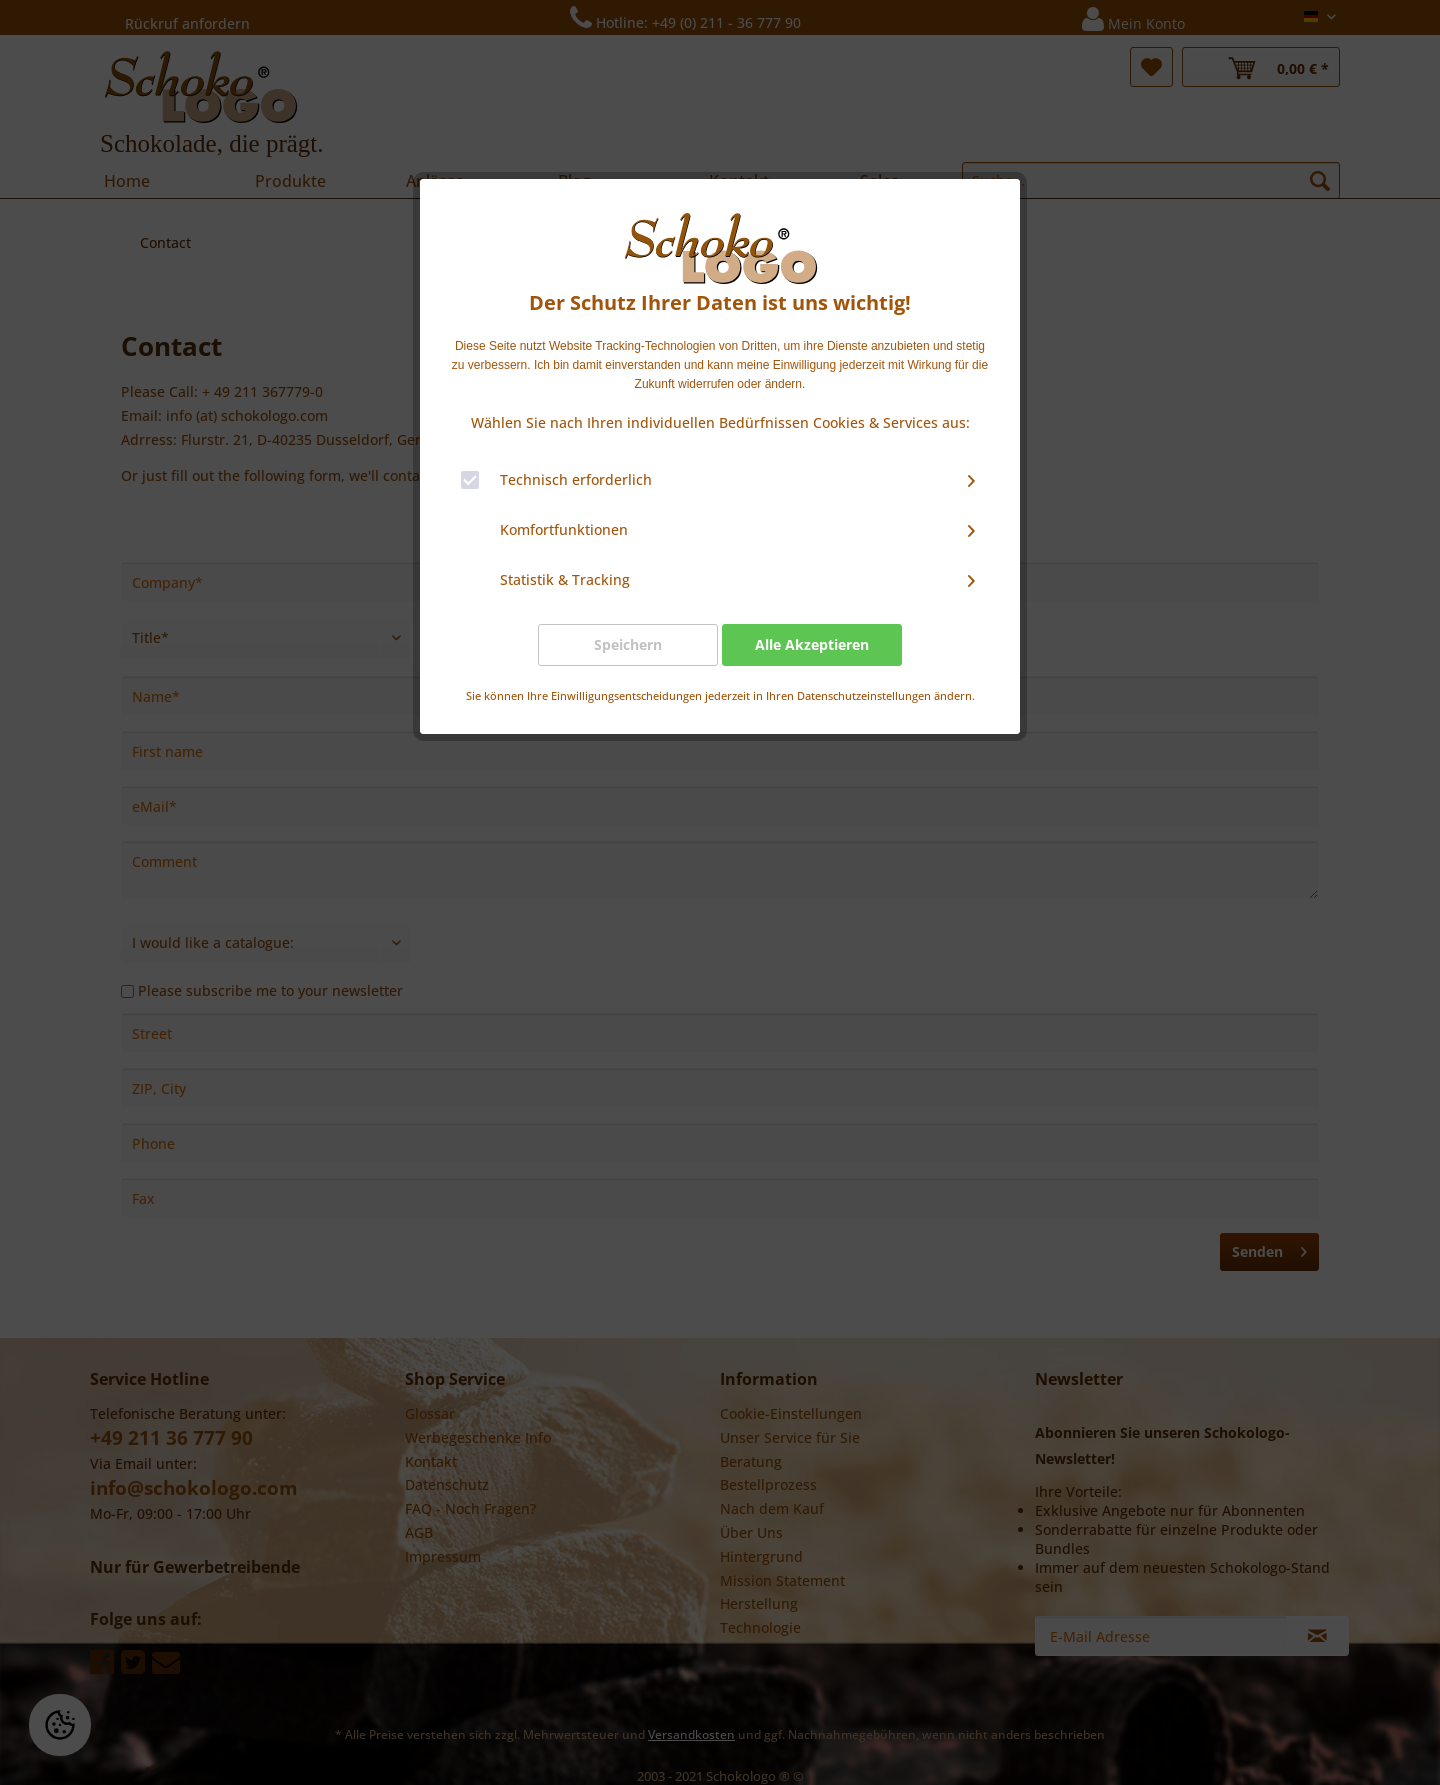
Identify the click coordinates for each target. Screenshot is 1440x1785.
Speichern (628, 644)
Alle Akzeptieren (812, 644)
